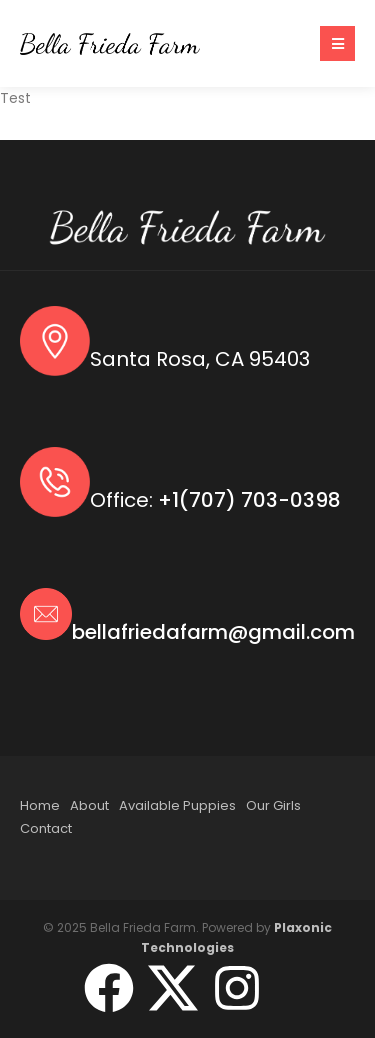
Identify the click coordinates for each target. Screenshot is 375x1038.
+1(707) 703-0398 (249, 500)
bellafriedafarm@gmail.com (213, 632)
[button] (337, 43)
